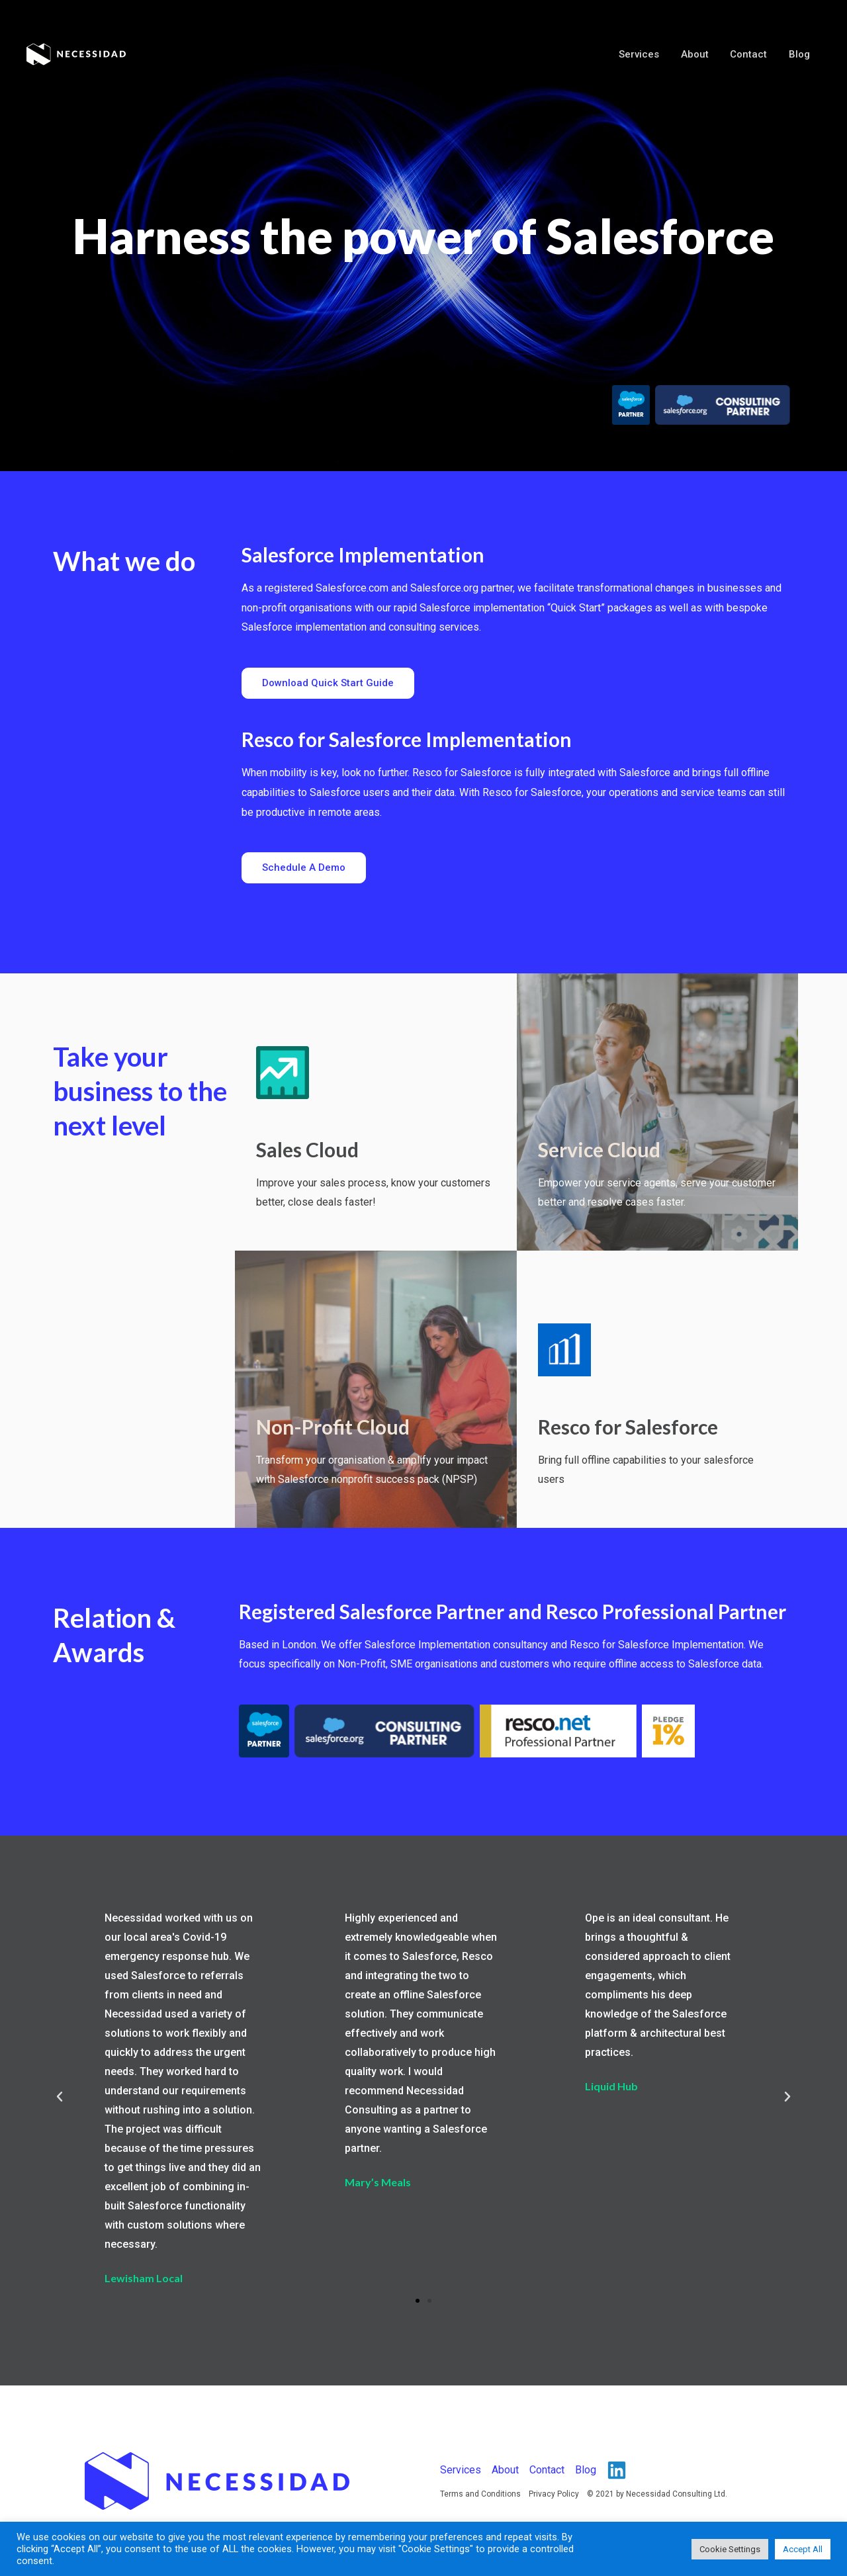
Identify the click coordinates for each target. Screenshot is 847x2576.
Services (645, 54)
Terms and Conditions (480, 2494)
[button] (328, 683)
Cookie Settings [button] (729, 2549)
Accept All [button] (803, 2549)
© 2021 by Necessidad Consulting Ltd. (657, 2494)
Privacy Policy (554, 2494)
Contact (751, 54)
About (699, 54)
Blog (800, 54)
